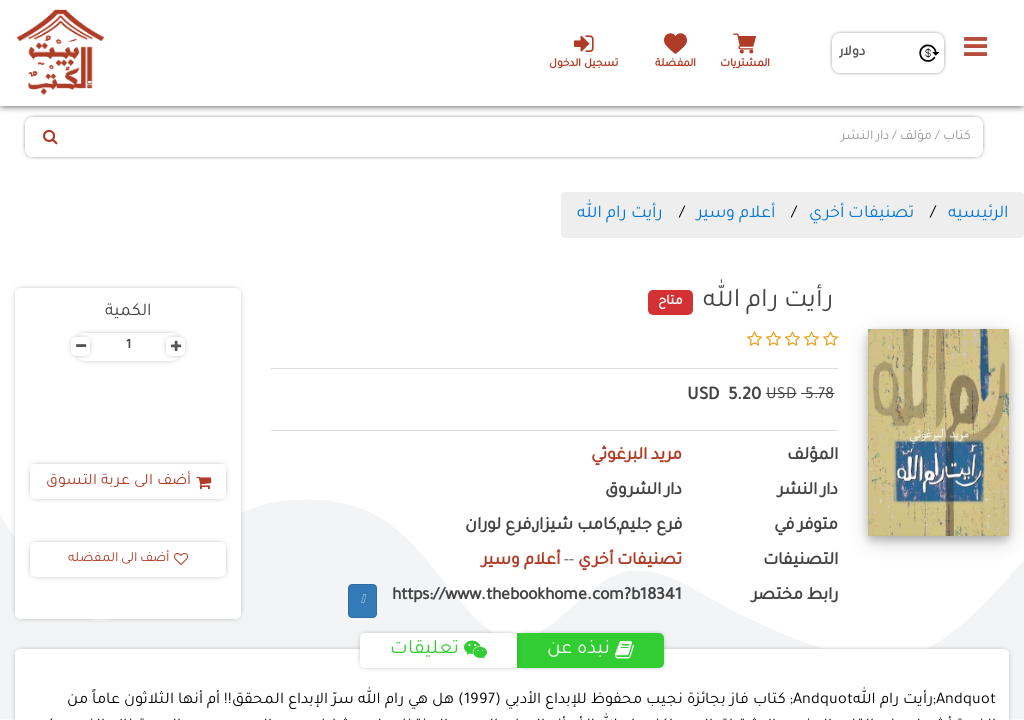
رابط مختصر (795, 596)
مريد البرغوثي (636, 456)
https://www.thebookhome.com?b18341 (537, 596)
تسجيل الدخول (583, 51)
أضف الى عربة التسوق (128, 482)
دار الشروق (643, 491)
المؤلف (812, 456)
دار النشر (808, 491)
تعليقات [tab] (438, 650)
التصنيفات (800, 561)
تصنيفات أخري (861, 214)
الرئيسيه (978, 214)
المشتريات (745, 64)
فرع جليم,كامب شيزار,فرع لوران (573, 526)
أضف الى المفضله (128, 559)
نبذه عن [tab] (590, 650)
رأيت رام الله (620, 214)
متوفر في (806, 526)
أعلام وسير (736, 214)
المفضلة (675, 64)
